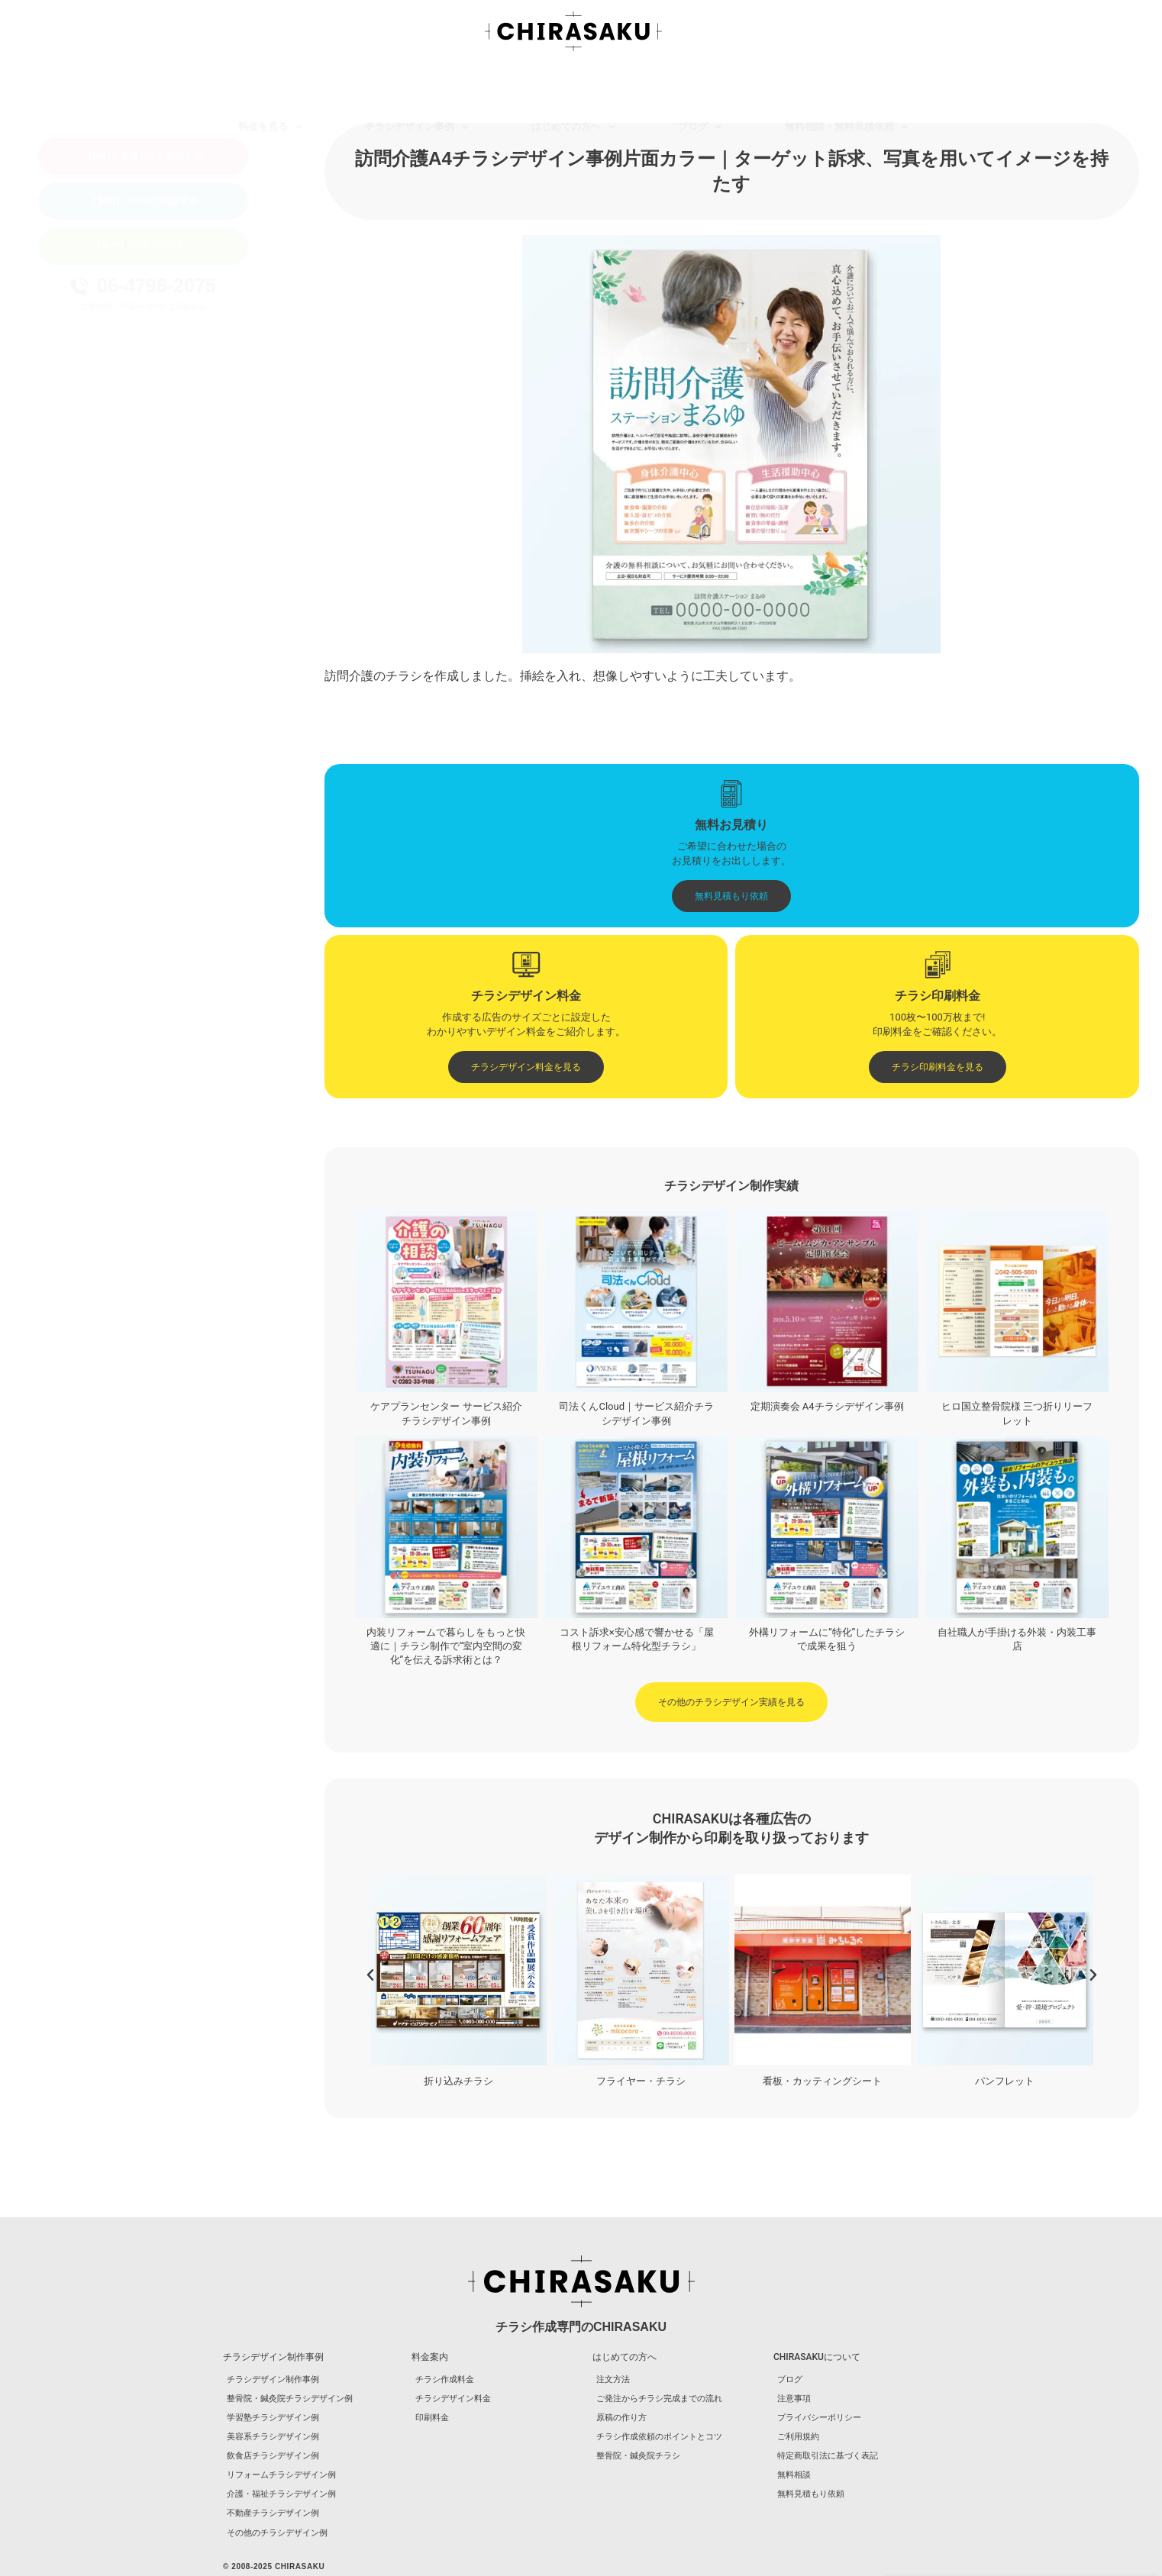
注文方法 (613, 2379)
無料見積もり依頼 (810, 2494)
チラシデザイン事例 (416, 85)
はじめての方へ (573, 85)
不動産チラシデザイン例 (273, 2513)
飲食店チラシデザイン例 (273, 2456)
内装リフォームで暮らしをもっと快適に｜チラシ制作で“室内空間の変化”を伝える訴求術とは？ (445, 1646)
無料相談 (794, 2475)
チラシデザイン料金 (453, 2399)
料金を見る (270, 85)
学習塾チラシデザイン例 (273, 2418)
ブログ (699, 85)
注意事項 (794, 2399)
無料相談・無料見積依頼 (846, 85)
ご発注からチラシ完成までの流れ (659, 2399)
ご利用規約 (798, 2437)
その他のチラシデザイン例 (277, 2533)
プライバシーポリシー (819, 2418)
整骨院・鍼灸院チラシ (638, 2456)
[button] (370, 1975)
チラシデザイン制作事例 (273, 2379)
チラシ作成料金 (444, 2379)
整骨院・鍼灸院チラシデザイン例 (290, 2399)
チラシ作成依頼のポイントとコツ (659, 2437)
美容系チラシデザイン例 (273, 2437)
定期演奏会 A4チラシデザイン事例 (827, 1406)
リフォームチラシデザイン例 (281, 2475)
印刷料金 (432, 2418)
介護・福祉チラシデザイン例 (281, 2494)
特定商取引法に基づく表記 (827, 2456)
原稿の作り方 (621, 2418)
